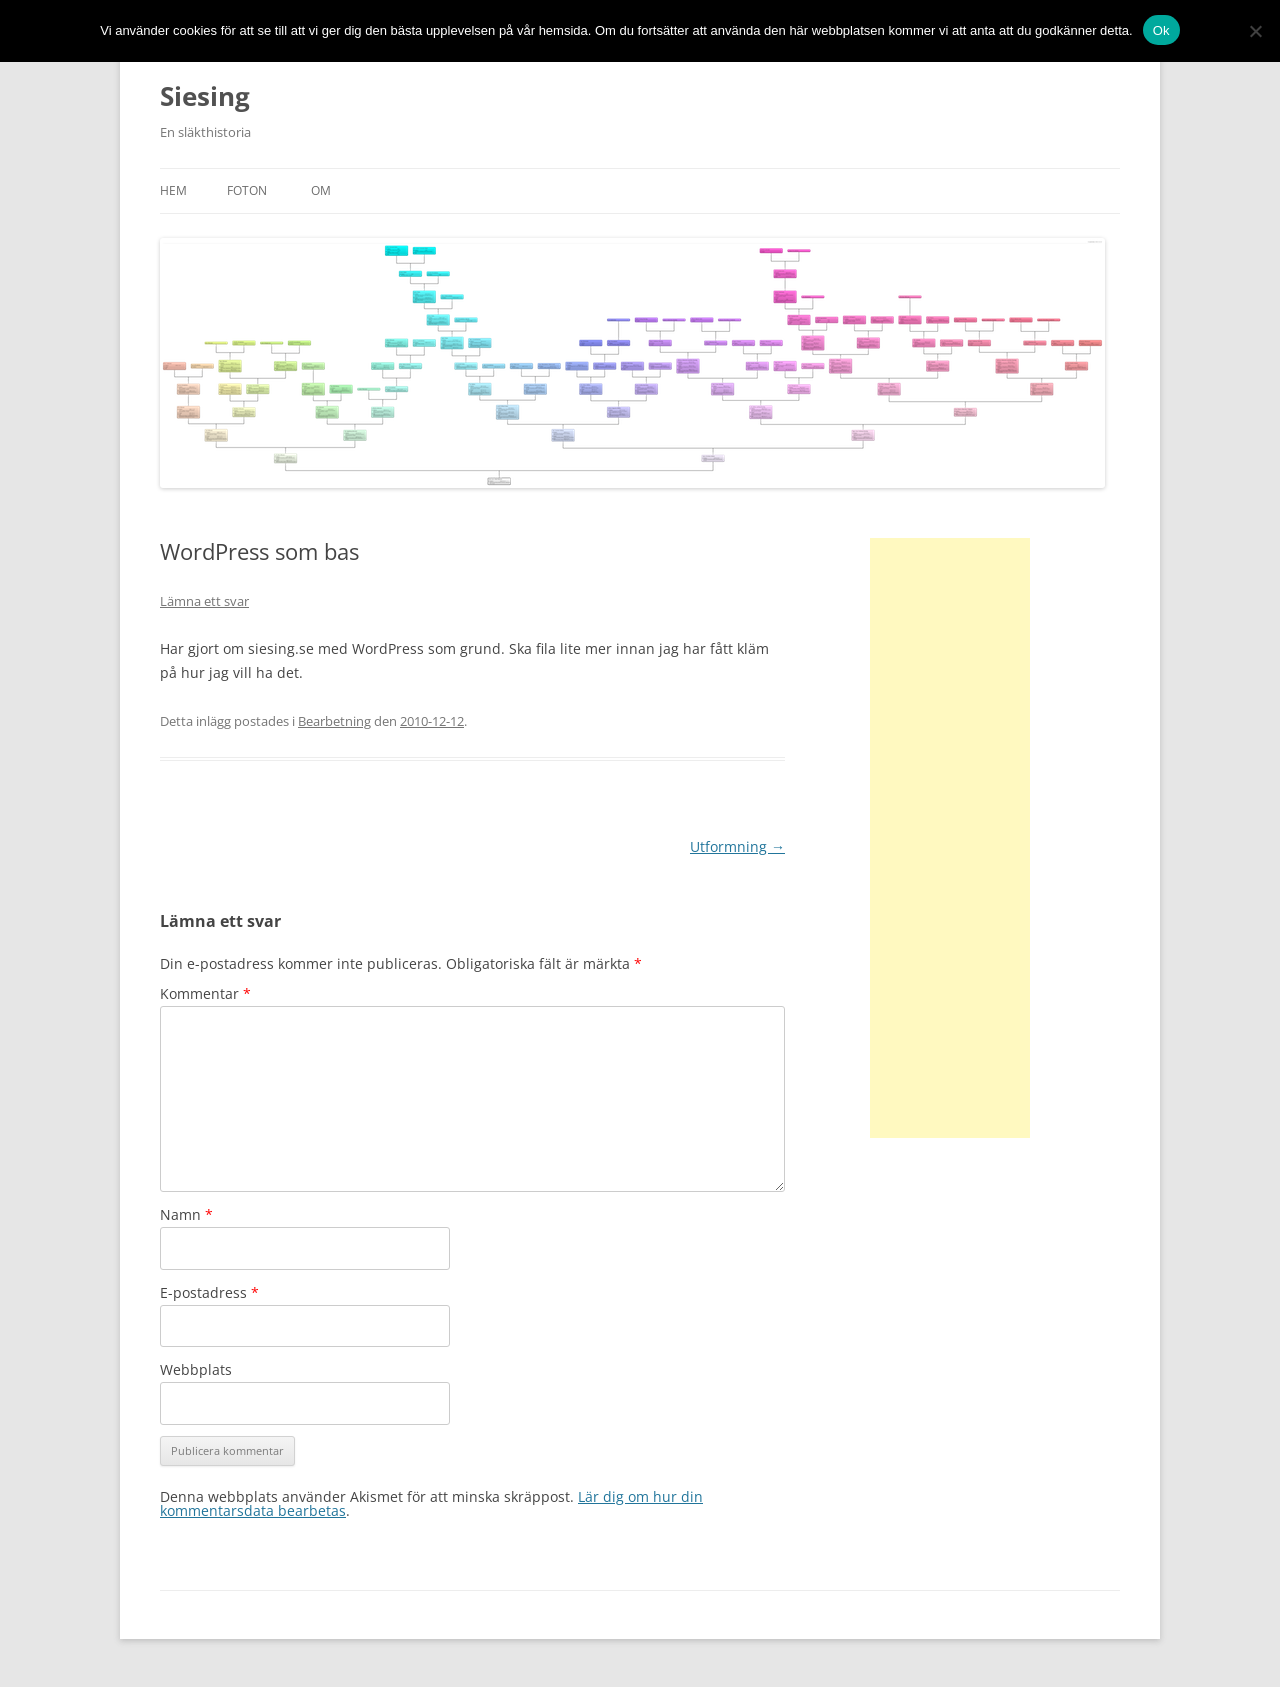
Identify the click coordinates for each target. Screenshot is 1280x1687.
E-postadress (209, 1292)
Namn (186, 1214)
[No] (1255, 31)
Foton (247, 190)
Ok (1161, 30)
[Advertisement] (950, 838)
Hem (173, 190)
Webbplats (196, 1369)
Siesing (205, 96)
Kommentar (205, 993)
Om (321, 190)
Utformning (737, 846)
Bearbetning (334, 721)
